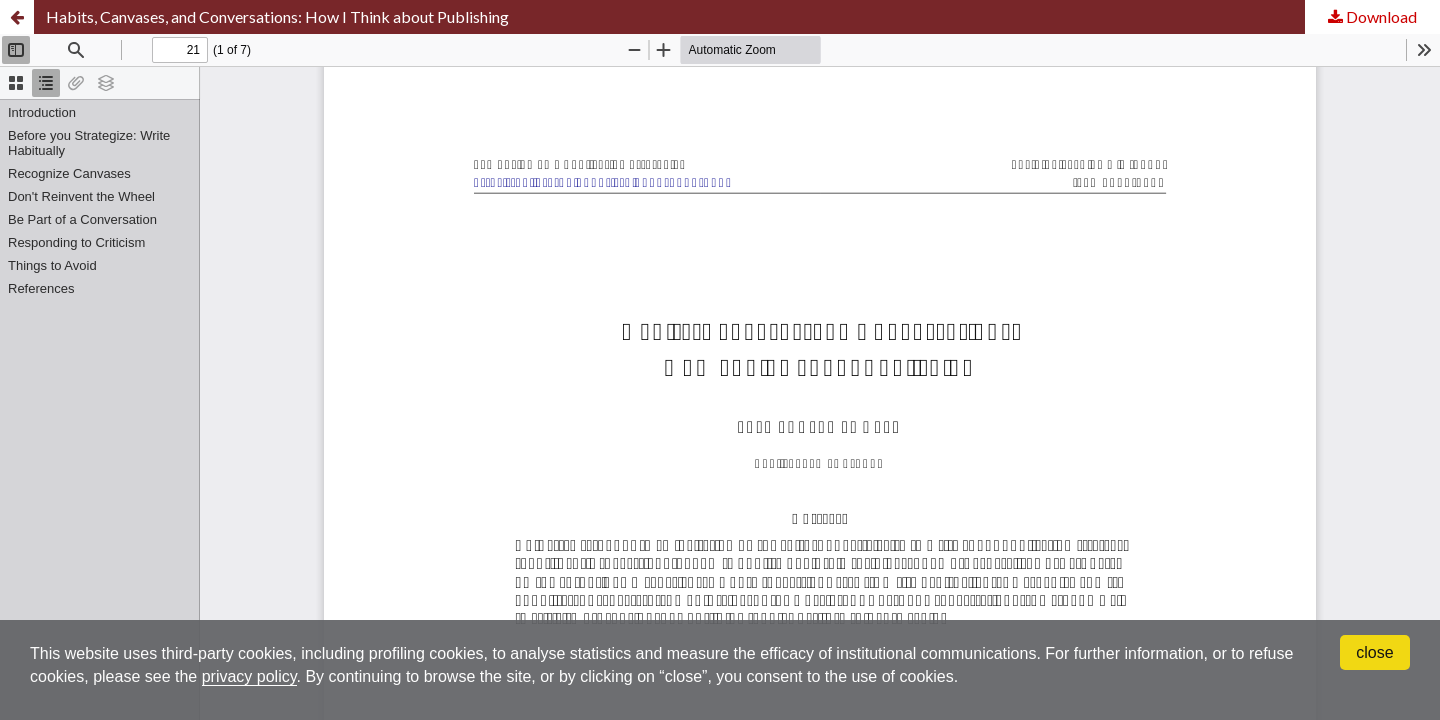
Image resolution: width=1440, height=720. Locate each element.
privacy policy (249, 676)
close (1374, 652)
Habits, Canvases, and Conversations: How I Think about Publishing (277, 16)
